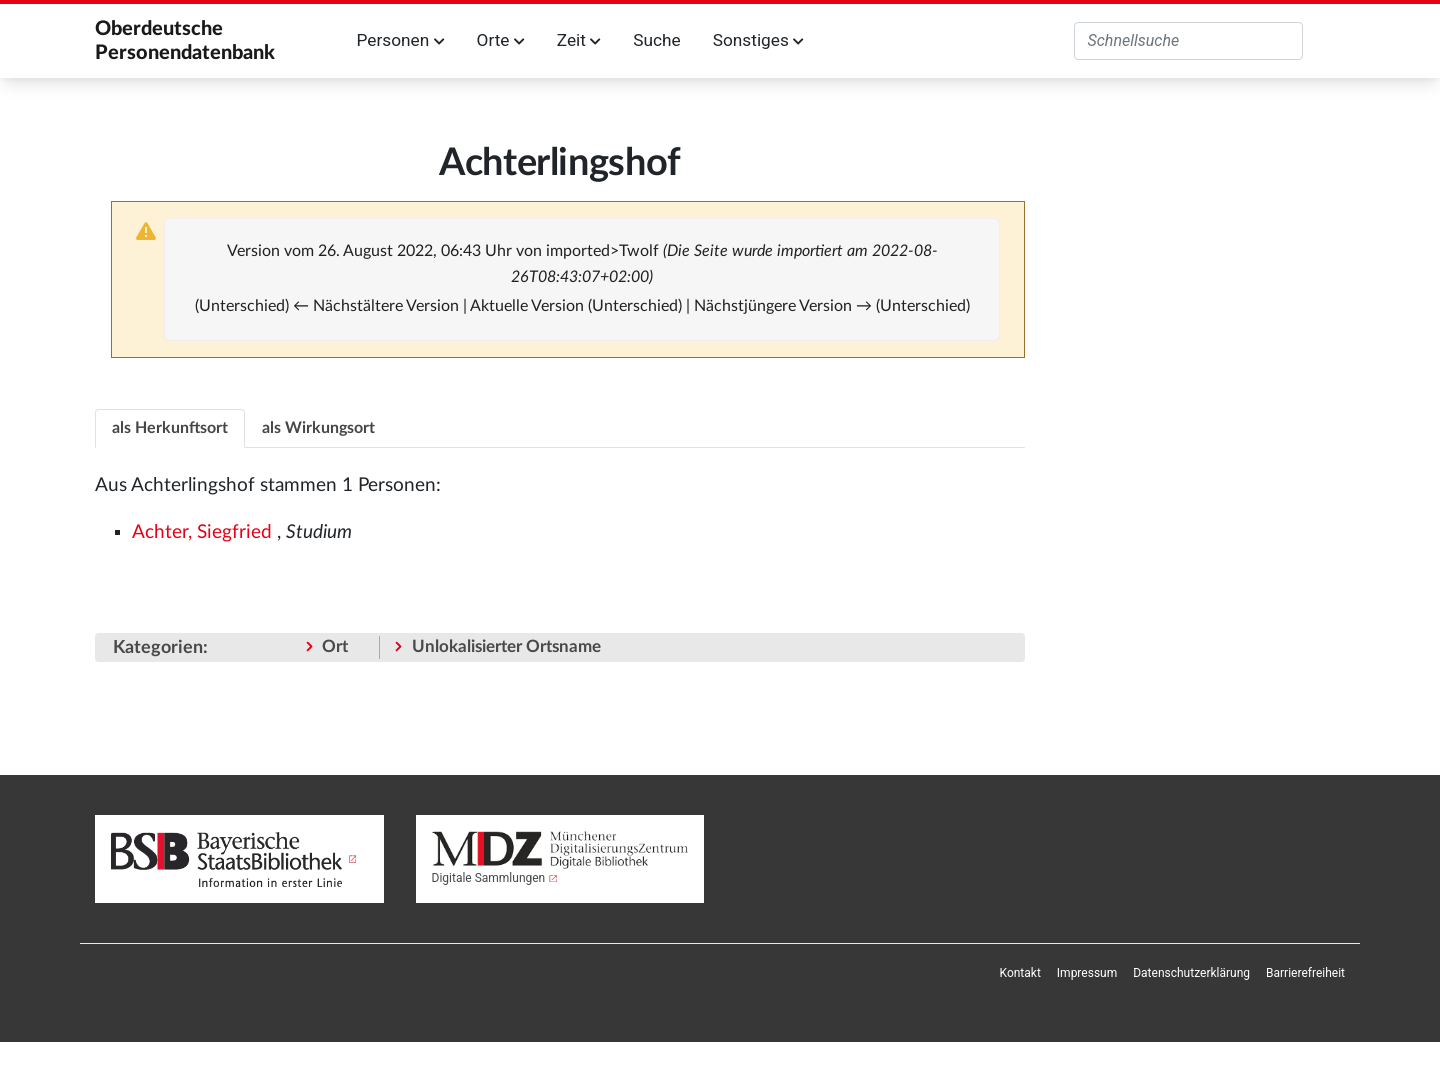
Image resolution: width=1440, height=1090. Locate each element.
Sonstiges (758, 40)
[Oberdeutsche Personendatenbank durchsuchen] (1188, 41)
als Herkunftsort (170, 428)
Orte (501, 40)
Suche (656, 40)
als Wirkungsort (318, 428)
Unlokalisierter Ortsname (506, 646)
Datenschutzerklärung (1191, 973)
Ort (335, 646)
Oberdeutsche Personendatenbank (185, 41)
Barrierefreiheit (1305, 973)
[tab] (170, 427)
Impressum (1087, 973)
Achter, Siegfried (202, 532)
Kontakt (1020, 973)
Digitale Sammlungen (489, 878)
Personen (401, 40)
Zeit (579, 40)
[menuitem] (1020, 973)
